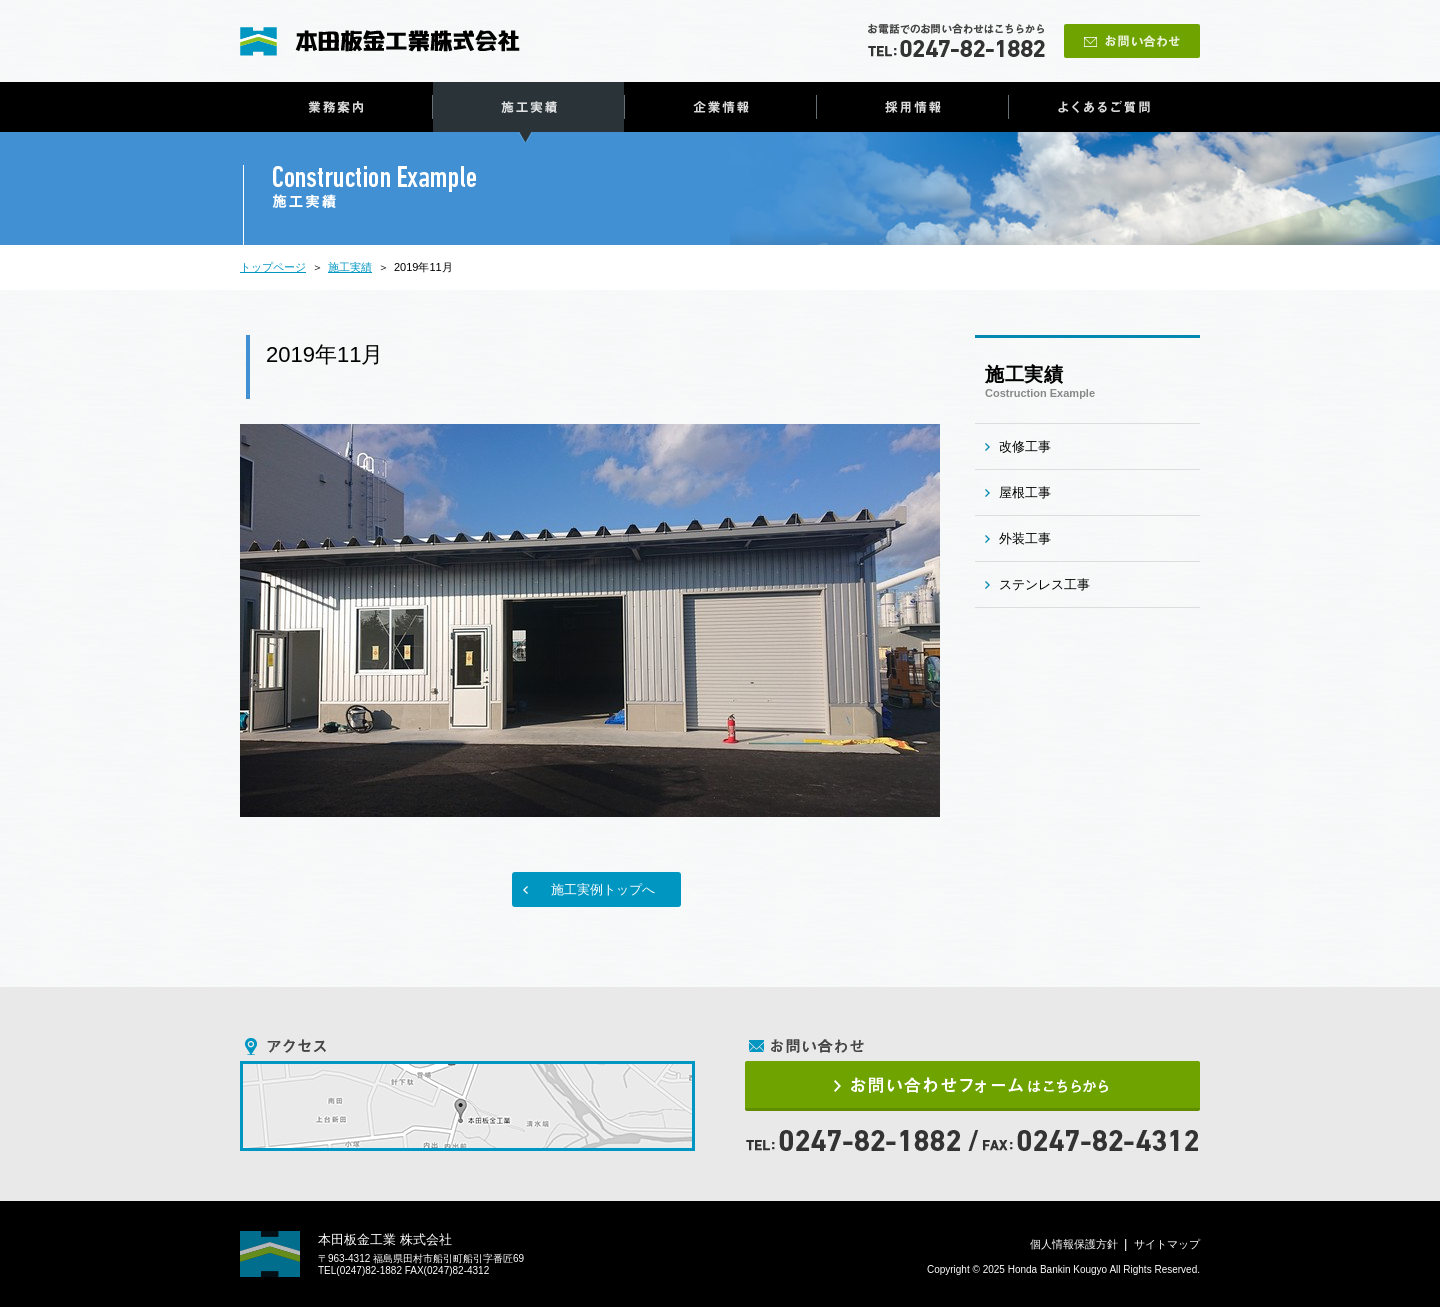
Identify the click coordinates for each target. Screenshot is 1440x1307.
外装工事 (1025, 538)
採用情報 (912, 107)
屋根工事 (1025, 492)
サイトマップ (1167, 1244)
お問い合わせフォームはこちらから (972, 1086)
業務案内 (336, 107)
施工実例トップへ (603, 889)
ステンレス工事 (1044, 584)
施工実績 (528, 107)
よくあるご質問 (1104, 107)
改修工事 (1025, 446)
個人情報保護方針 (1074, 1244)
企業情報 (720, 107)
